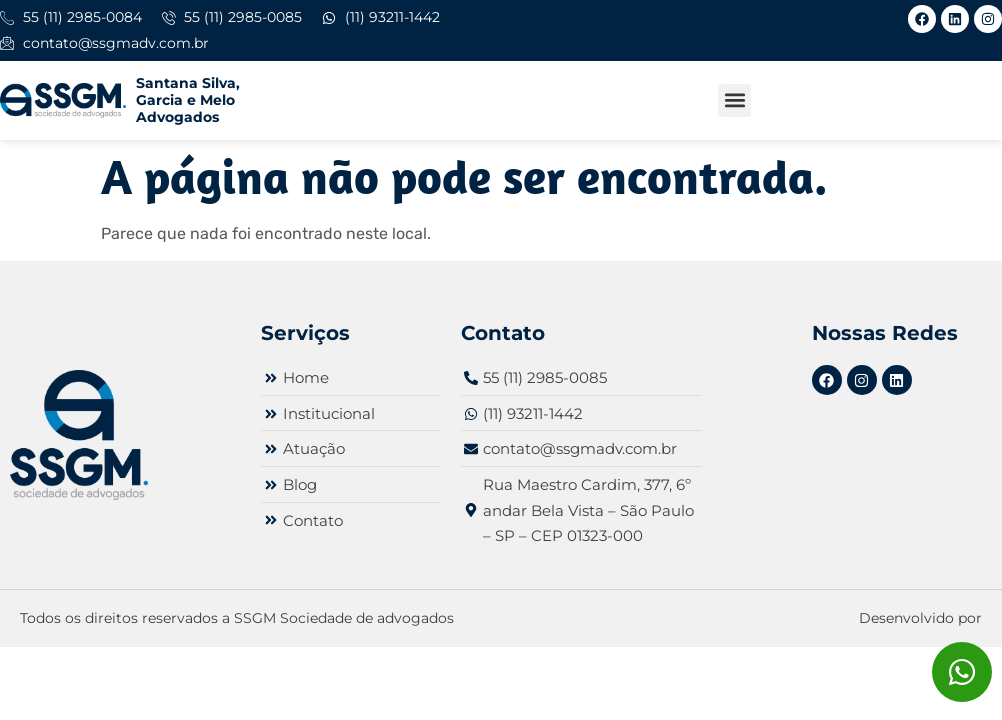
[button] (734, 100)
